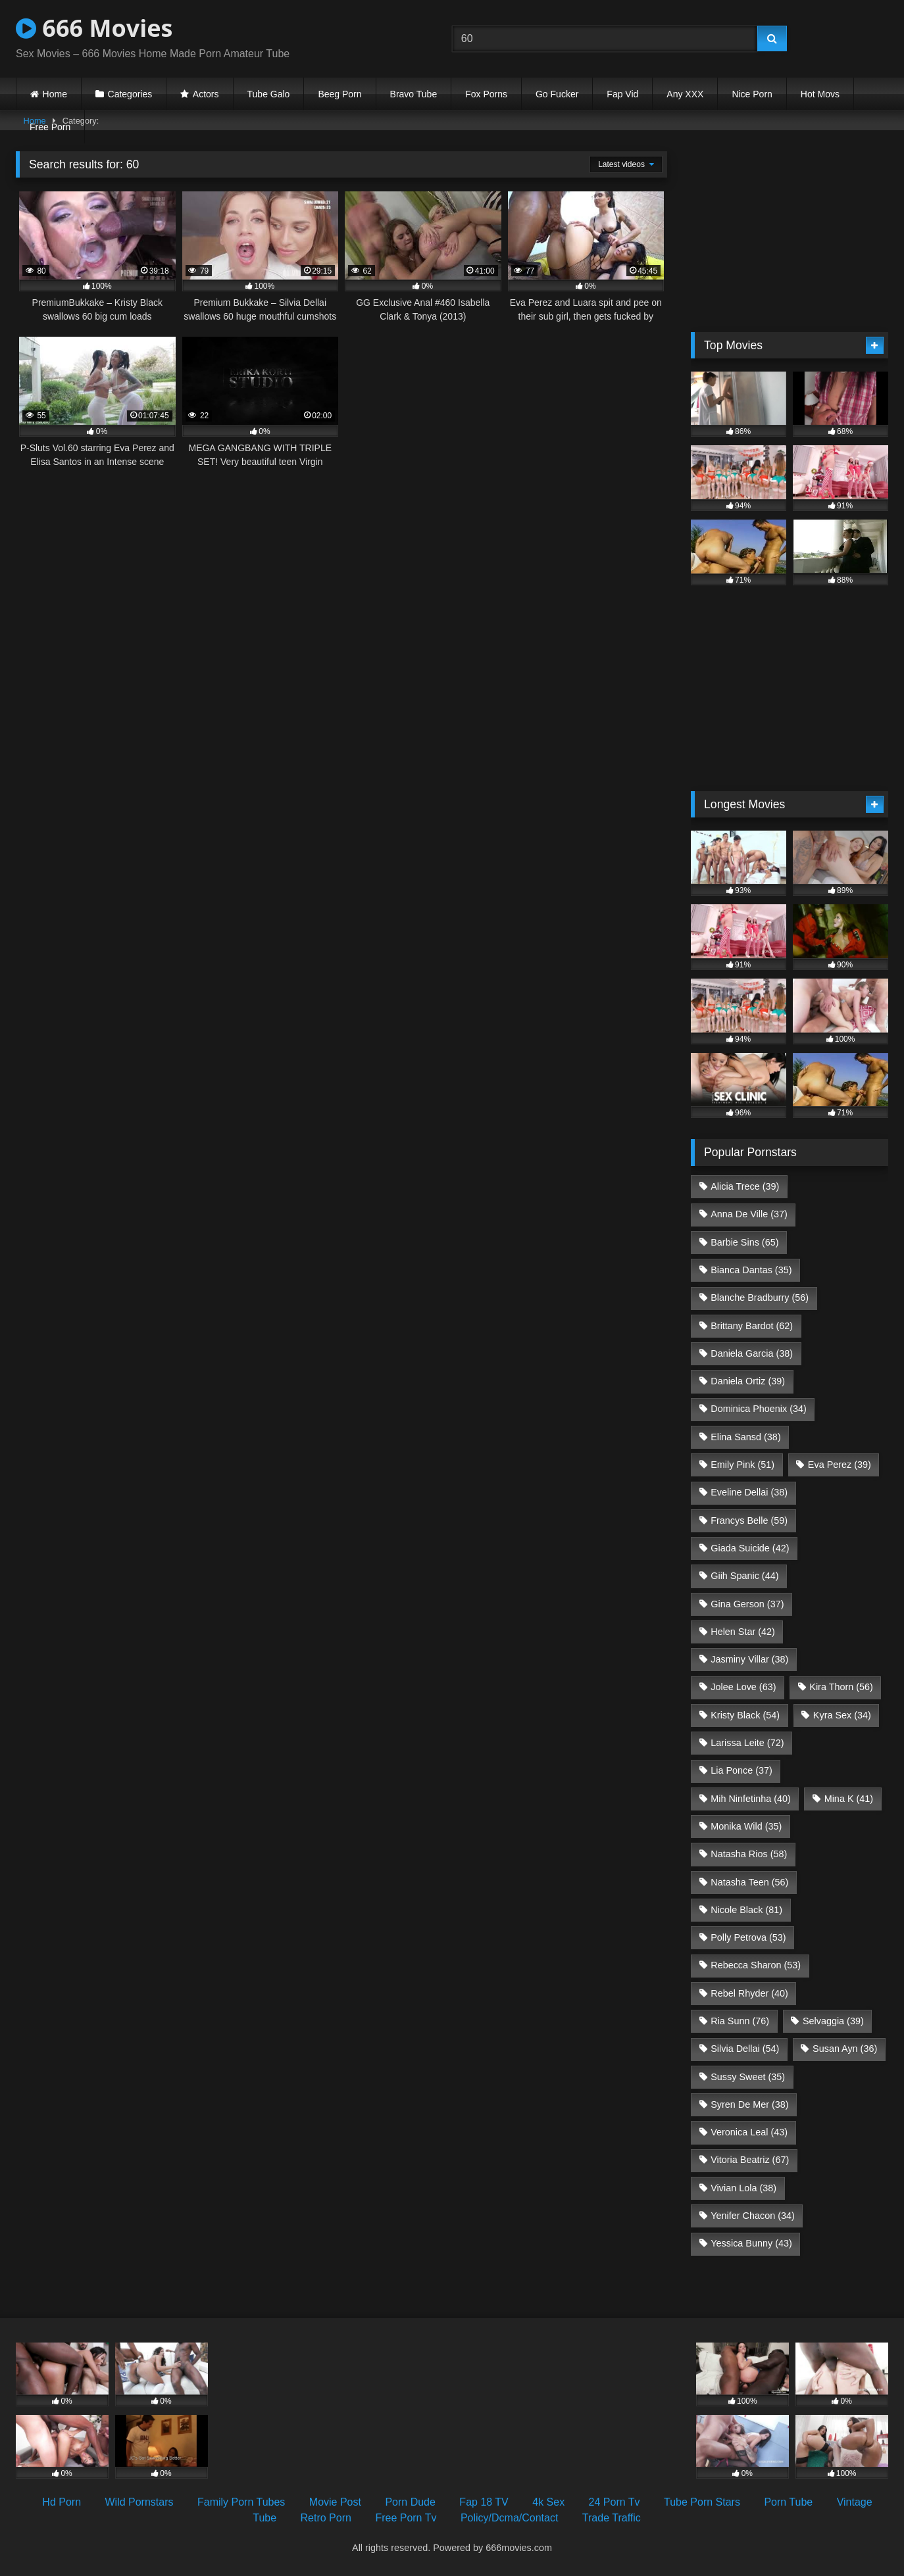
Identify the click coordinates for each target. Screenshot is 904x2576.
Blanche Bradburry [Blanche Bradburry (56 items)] (760, 1297)
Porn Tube (788, 2502)
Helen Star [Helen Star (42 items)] (743, 1631)
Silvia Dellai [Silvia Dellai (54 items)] (745, 2048)
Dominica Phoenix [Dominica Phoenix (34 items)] (759, 1408)
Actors (206, 94)
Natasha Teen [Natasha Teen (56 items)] (749, 1882)
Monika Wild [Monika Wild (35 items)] (746, 1826)
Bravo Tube (414, 94)
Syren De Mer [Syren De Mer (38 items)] (749, 2104)
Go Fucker (557, 94)
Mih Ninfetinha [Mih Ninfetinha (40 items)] (751, 1798)
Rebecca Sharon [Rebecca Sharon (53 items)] (756, 1965)
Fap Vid (622, 94)
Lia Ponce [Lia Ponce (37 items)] (741, 1770)
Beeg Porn (339, 94)
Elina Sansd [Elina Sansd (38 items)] (745, 1437)
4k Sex (548, 2502)
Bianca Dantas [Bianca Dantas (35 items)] (751, 1270)
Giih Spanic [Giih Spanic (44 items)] (744, 1575)
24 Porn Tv (614, 2502)
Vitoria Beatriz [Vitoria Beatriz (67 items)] (750, 2159)
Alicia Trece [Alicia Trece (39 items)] (745, 1186)
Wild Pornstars (139, 2502)
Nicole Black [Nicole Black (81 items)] (746, 1910)
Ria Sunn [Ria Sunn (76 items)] (740, 2021)
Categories (130, 94)
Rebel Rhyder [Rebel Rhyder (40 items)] (749, 1993)
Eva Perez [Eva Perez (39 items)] (839, 1464)
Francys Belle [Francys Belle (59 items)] (749, 1520)
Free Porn (50, 127)
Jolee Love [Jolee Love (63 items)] (743, 1687)
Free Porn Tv (405, 2517)
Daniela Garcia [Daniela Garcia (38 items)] (752, 1353)
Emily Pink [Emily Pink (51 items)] (742, 1464)
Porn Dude (410, 2502)
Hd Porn (61, 2502)
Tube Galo (268, 94)
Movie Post (335, 2502)
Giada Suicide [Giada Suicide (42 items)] (750, 1548)
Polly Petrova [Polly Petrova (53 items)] (748, 1937)
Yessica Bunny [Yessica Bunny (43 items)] (751, 2243)
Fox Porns (486, 94)
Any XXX (684, 94)
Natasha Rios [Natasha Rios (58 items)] (749, 1854)
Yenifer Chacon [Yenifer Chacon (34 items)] (752, 2215)
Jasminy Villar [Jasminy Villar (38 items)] (749, 1659)
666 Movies (94, 28)
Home (55, 94)
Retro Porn (326, 2517)
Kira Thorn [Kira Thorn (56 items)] (841, 1687)
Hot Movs (820, 94)
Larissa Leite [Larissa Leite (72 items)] (747, 1743)
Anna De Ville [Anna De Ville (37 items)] (749, 1214)
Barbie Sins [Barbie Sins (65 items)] (744, 1242)
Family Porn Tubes (241, 2502)
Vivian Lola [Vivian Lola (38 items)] (743, 2188)
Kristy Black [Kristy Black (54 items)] (745, 1715)
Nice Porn (752, 94)
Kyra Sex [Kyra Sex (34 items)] (842, 1715)
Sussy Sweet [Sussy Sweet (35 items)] (748, 2077)
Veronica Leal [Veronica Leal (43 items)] (749, 2132)
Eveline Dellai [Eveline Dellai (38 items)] (749, 1492)
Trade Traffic (611, 2517)
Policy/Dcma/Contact (510, 2517)
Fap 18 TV (483, 2502)
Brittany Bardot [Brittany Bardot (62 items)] (752, 1326)
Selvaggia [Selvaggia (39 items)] (833, 2021)
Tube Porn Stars (702, 2502)
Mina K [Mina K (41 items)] (848, 1798)
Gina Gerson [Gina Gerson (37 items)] (747, 1604)
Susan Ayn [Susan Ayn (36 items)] (845, 2048)
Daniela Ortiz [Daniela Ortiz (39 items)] (748, 1381)
